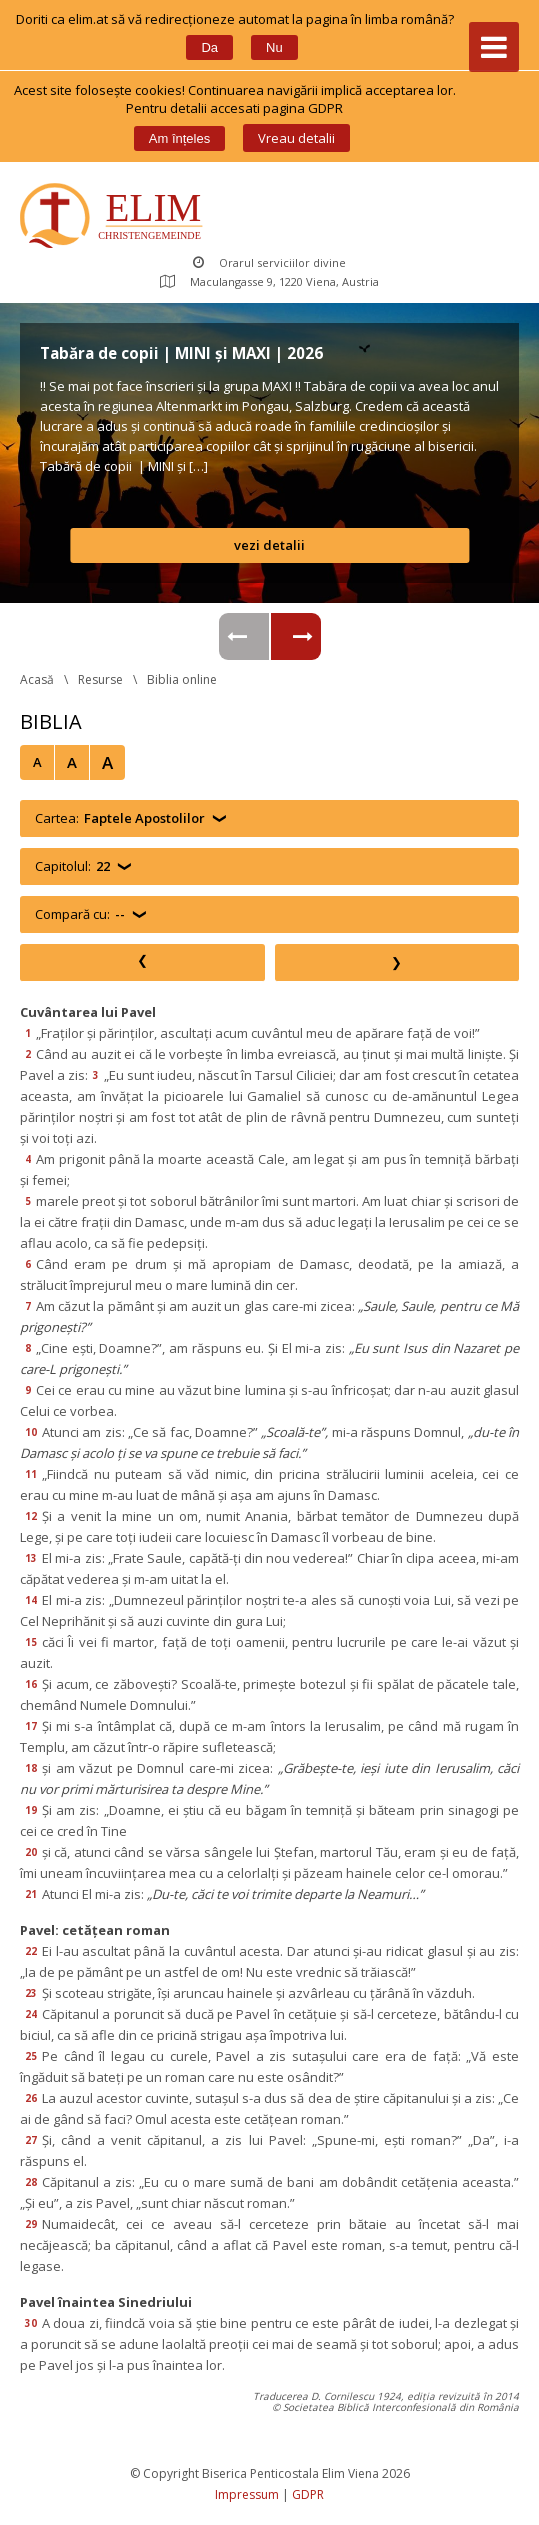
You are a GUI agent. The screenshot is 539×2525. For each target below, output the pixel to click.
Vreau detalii (296, 138)
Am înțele (179, 138)
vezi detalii (269, 545)
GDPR (308, 2494)
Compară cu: (80, 914)
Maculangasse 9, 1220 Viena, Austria (269, 281)
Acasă (37, 679)
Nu (274, 47)
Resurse (100, 679)
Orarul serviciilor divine (269, 262)
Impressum (247, 2494)
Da (209, 47)
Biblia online (182, 679)
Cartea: (120, 818)
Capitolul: (72, 866)
